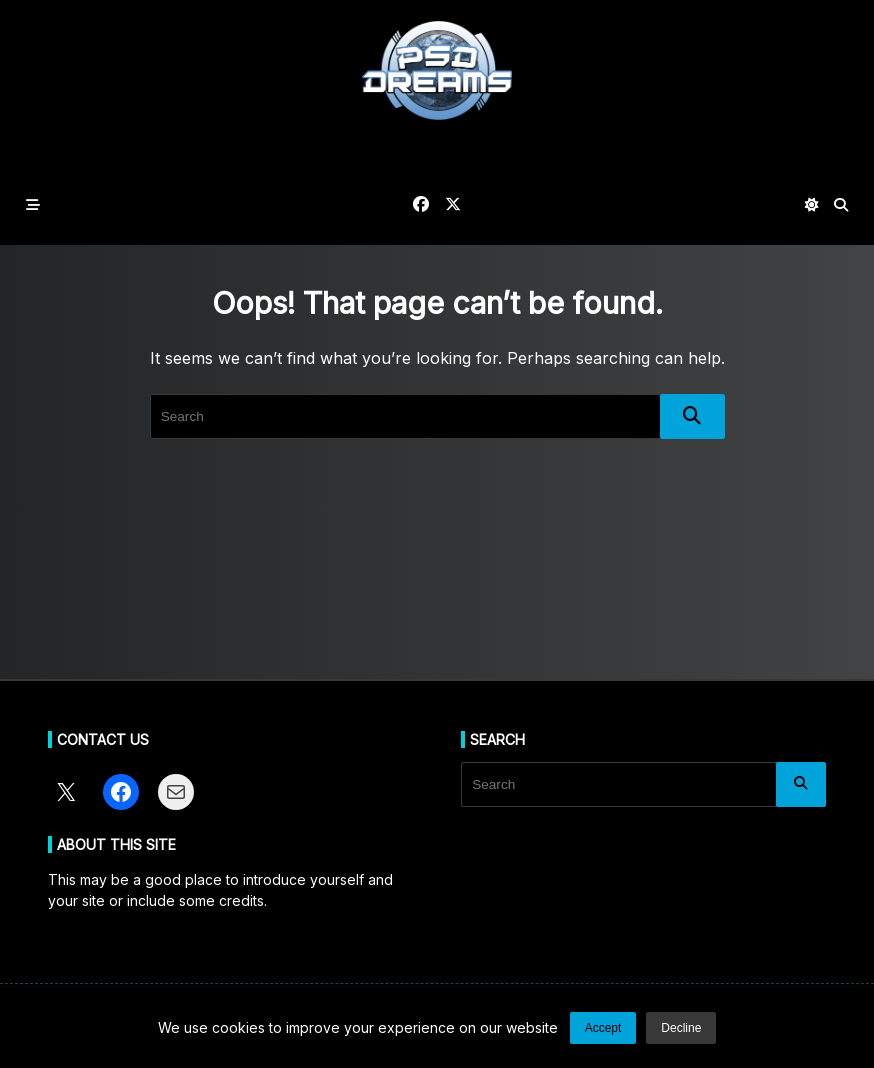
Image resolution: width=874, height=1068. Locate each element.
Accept (603, 1028)
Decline (681, 1028)
